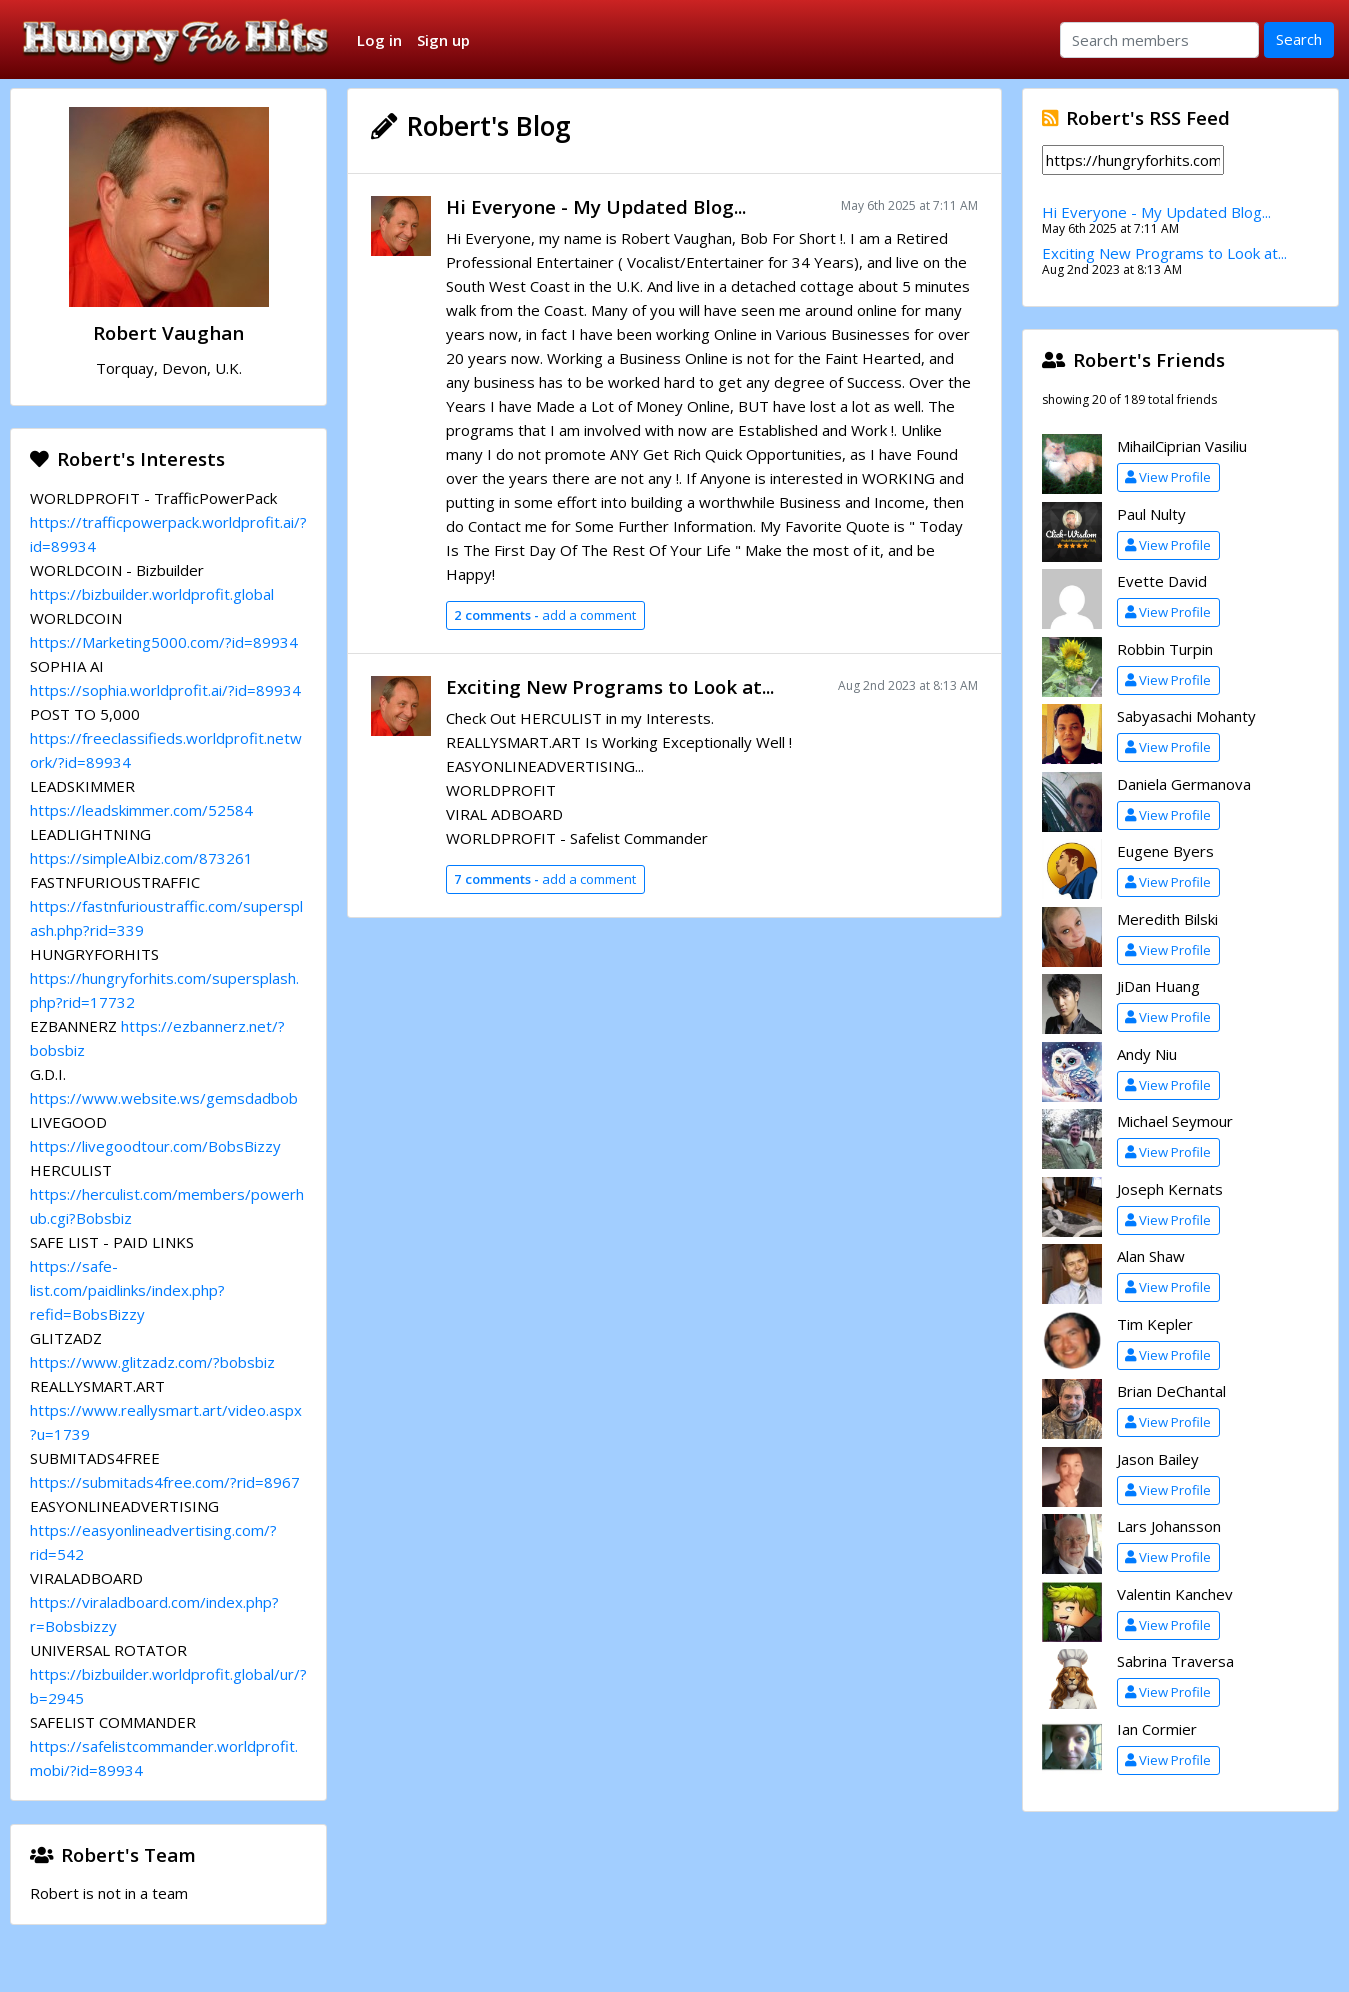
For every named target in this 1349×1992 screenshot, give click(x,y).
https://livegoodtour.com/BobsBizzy (155, 1146)
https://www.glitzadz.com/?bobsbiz (152, 1362)
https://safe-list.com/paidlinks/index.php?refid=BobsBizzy (127, 1290)
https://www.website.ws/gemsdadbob (164, 1098)
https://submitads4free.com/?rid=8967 (165, 1482)
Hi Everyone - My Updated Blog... (596, 206)
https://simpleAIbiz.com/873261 (141, 858)
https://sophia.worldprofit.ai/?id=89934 (165, 690)
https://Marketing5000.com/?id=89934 (164, 642)
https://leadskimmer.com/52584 (141, 810)
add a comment (545, 615)
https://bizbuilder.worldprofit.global (152, 594)
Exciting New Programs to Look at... (610, 686)
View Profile (1168, 477)
